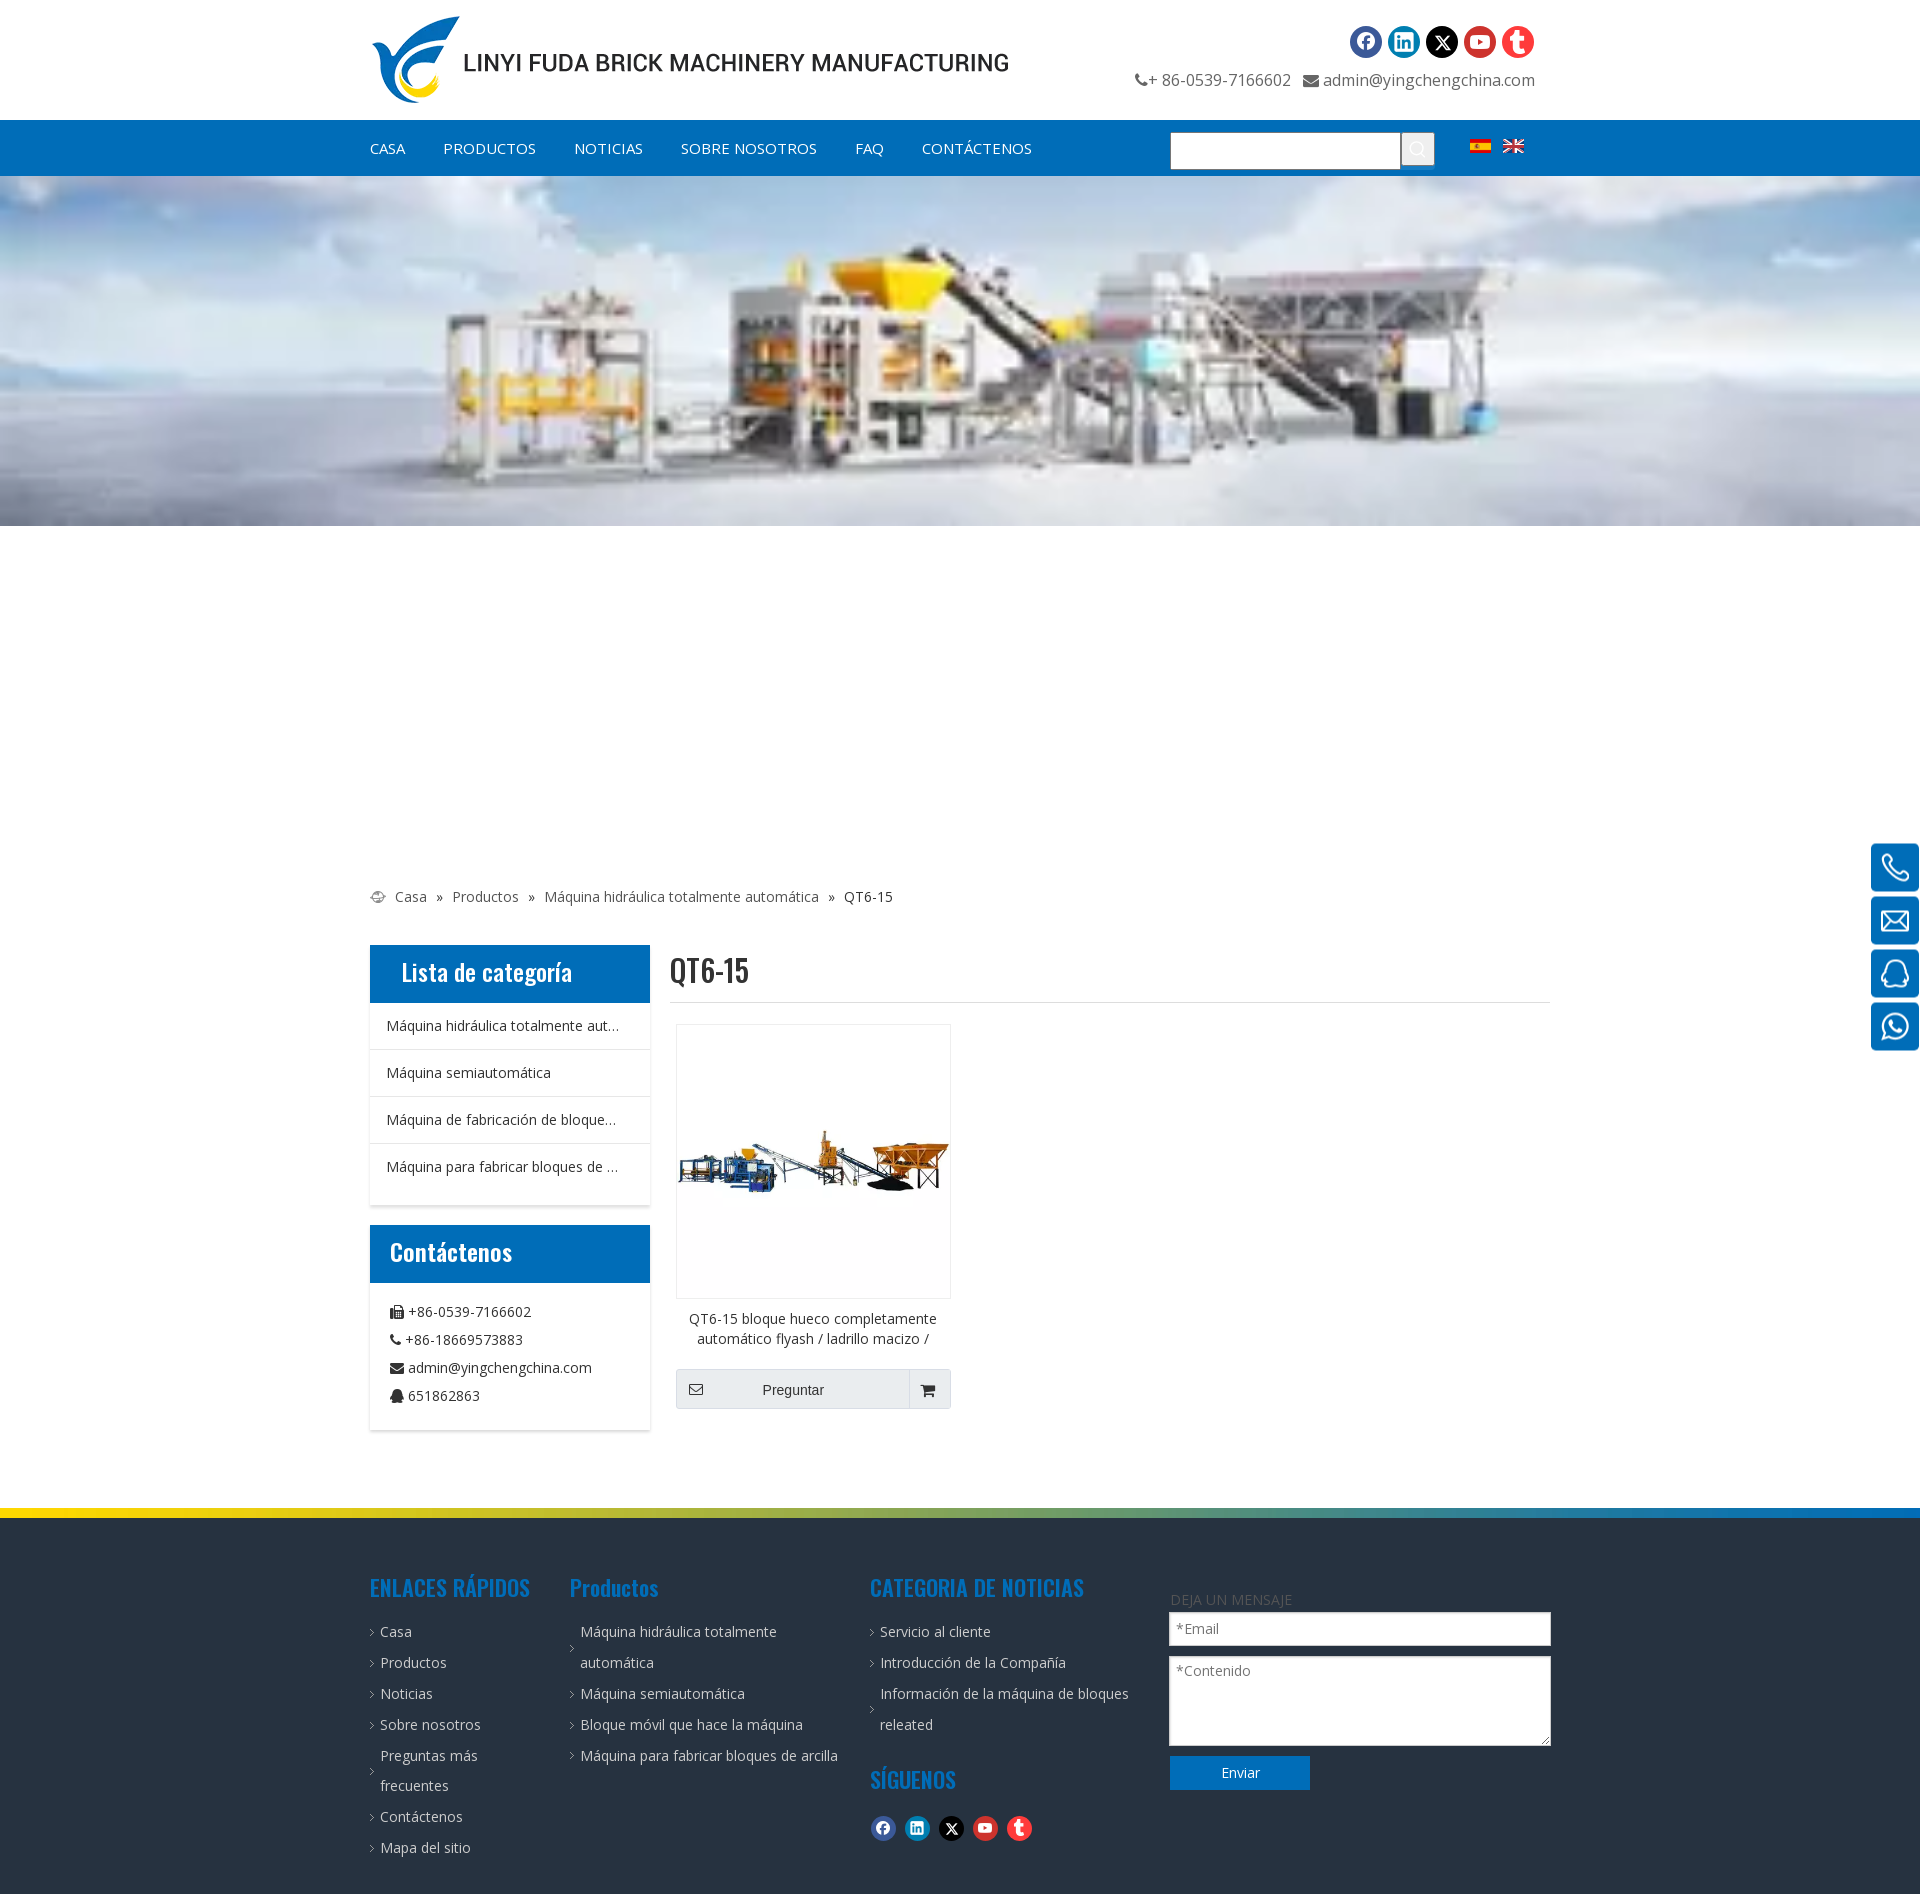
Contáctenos (421, 1816)
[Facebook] (1366, 42)
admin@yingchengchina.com (1429, 80)
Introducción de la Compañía (973, 1662)
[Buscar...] (1285, 151)
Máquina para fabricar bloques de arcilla (515, 1166)
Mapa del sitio (425, 1847)
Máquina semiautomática (468, 1072)
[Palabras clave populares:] (1418, 149)
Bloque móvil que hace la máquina (691, 1724)
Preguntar (750, 1389)
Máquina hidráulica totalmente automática (518, 1025)
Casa (396, 1631)
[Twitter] (1442, 42)
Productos (413, 1662)
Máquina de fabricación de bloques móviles (518, 1119)
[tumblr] (1518, 42)
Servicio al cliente (935, 1631)
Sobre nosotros (430, 1724)
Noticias (406, 1693)
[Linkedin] (1404, 42)
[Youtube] (1480, 42)
